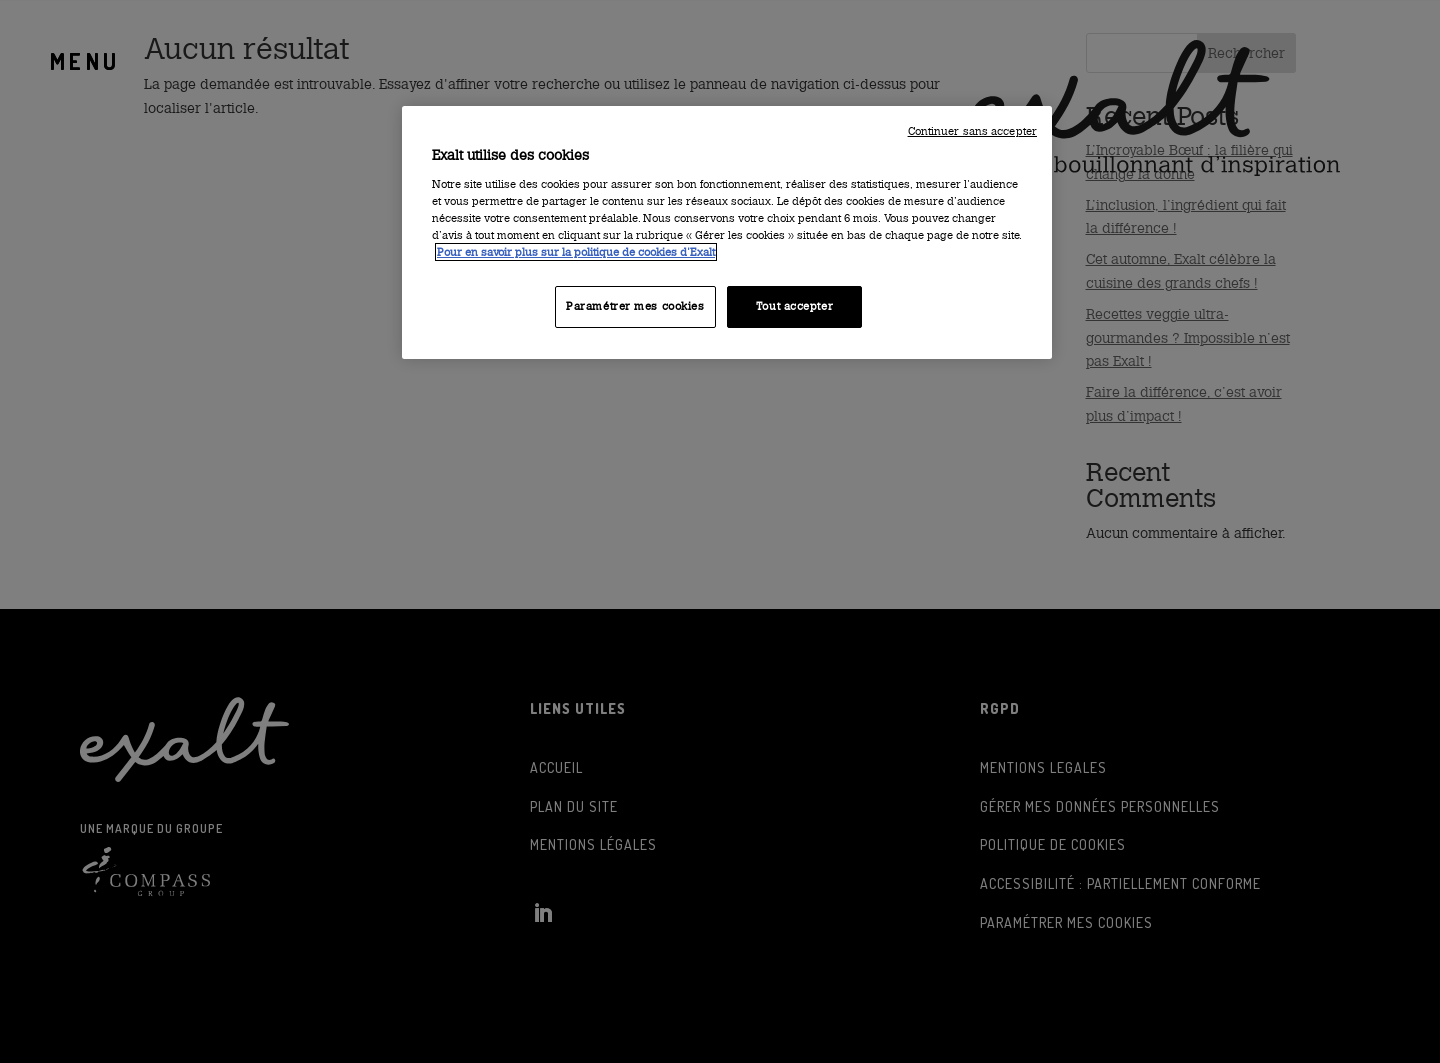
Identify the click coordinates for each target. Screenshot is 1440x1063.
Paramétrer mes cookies (635, 306)
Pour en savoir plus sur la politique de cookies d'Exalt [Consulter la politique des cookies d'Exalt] (576, 252)
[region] (727, 232)
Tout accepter (794, 306)
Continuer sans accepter (972, 131)
